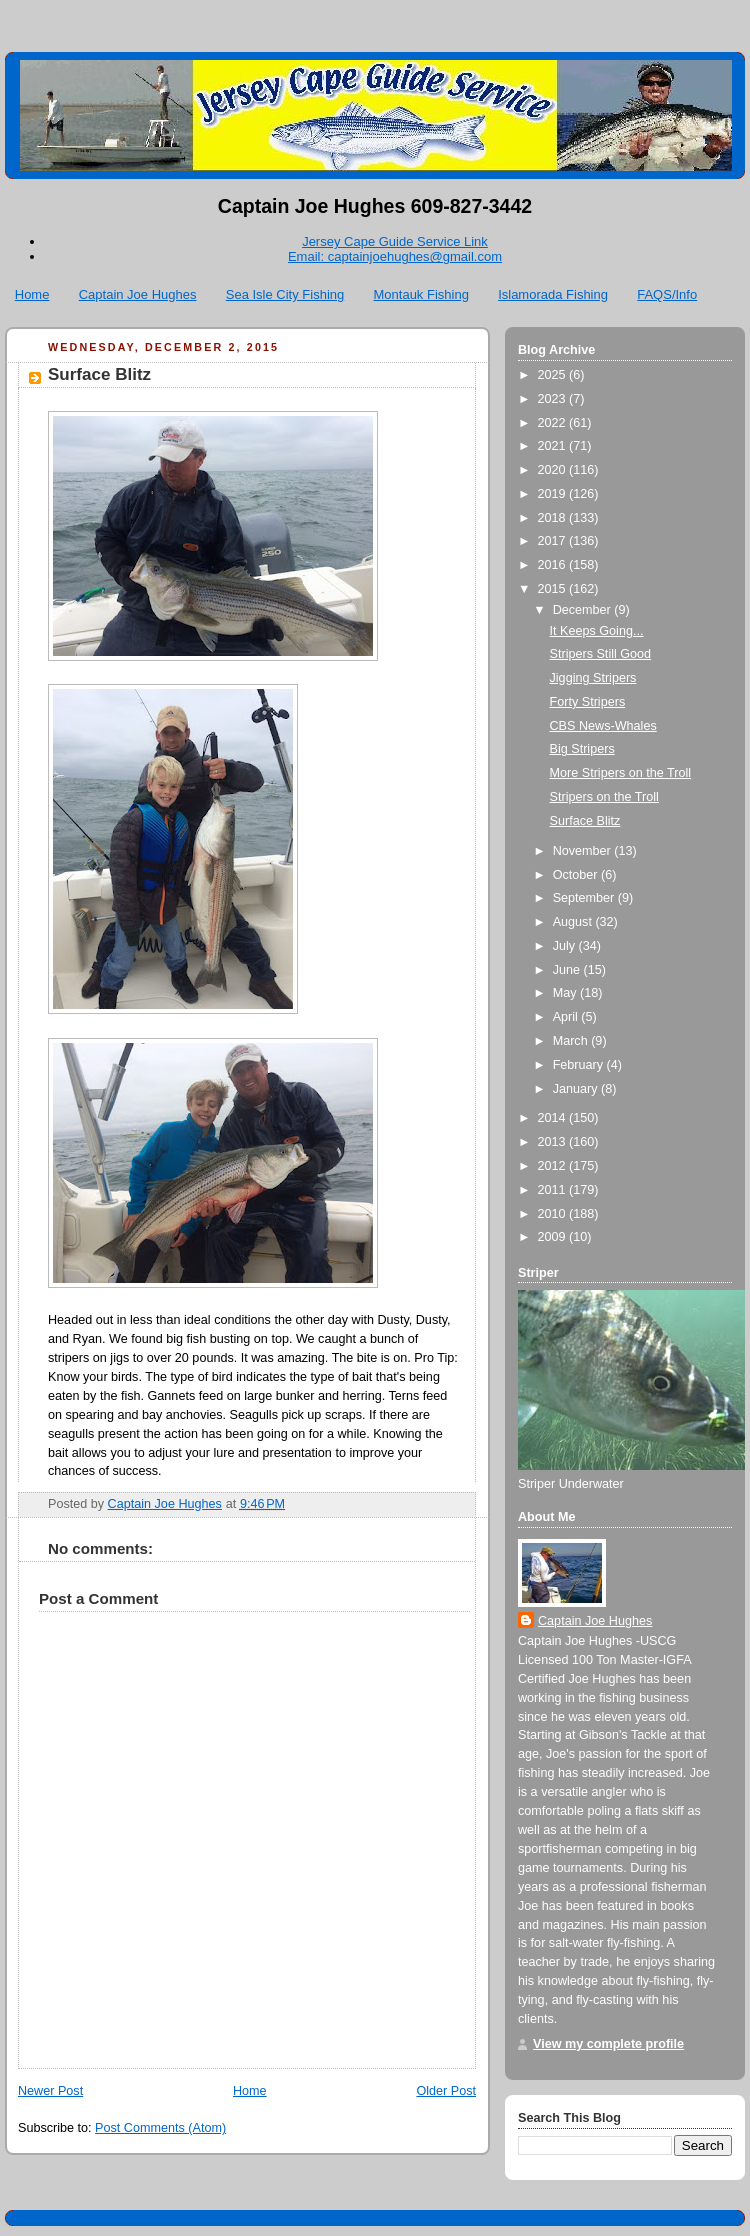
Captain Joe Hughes (138, 294)
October (577, 875)
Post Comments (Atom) (160, 2128)
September (585, 898)
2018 (554, 518)
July (566, 946)
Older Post (446, 2091)
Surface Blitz (585, 821)
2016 (554, 565)
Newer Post (50, 2091)
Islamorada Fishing (553, 294)
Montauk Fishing (421, 294)
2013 (554, 1142)
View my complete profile (608, 2044)
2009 (554, 1237)
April (567, 1017)
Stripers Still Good (601, 654)
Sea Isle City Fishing (285, 294)
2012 (554, 1166)
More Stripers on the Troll (621, 773)
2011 (554, 1190)
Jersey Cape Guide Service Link (395, 241)
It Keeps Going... (597, 631)
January (577, 1089)
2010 (554, 1214)
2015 (554, 589)
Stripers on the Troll (604, 797)
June (568, 970)
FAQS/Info (667, 294)
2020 (554, 470)
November (584, 851)
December (584, 610)
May (566, 993)
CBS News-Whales (603, 726)
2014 (554, 1118)
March (572, 1041)
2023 (554, 399)
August (574, 922)
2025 (554, 375)
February (580, 1065)
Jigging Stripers (593, 678)
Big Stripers (582, 749)
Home (32, 294)
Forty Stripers (588, 702)
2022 (554, 423)
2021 (554, 446)
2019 (554, 494)
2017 (554, 541)
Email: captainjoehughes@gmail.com (395, 256)
